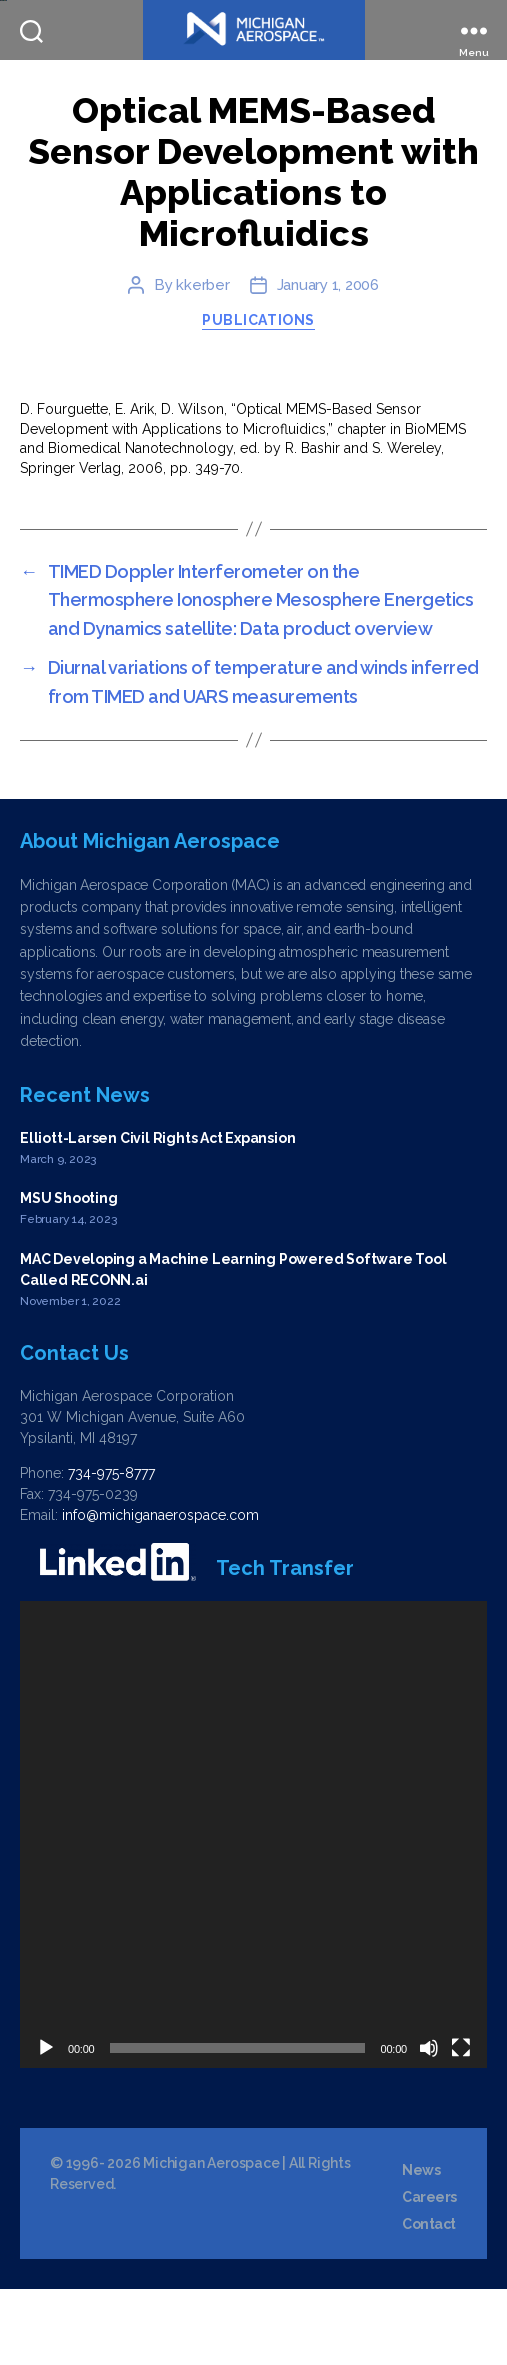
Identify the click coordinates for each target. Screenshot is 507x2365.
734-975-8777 (111, 1549)
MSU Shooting (68, 1274)
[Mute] (429, 2124)
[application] (253, 1910)
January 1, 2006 (328, 361)
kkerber (202, 361)
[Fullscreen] (461, 2124)
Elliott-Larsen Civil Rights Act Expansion (157, 1214)
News (421, 2246)
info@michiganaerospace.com (160, 1591)
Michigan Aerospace (211, 2239)
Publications (258, 396)
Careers (429, 2273)
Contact (429, 2300)
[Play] (46, 2124)
